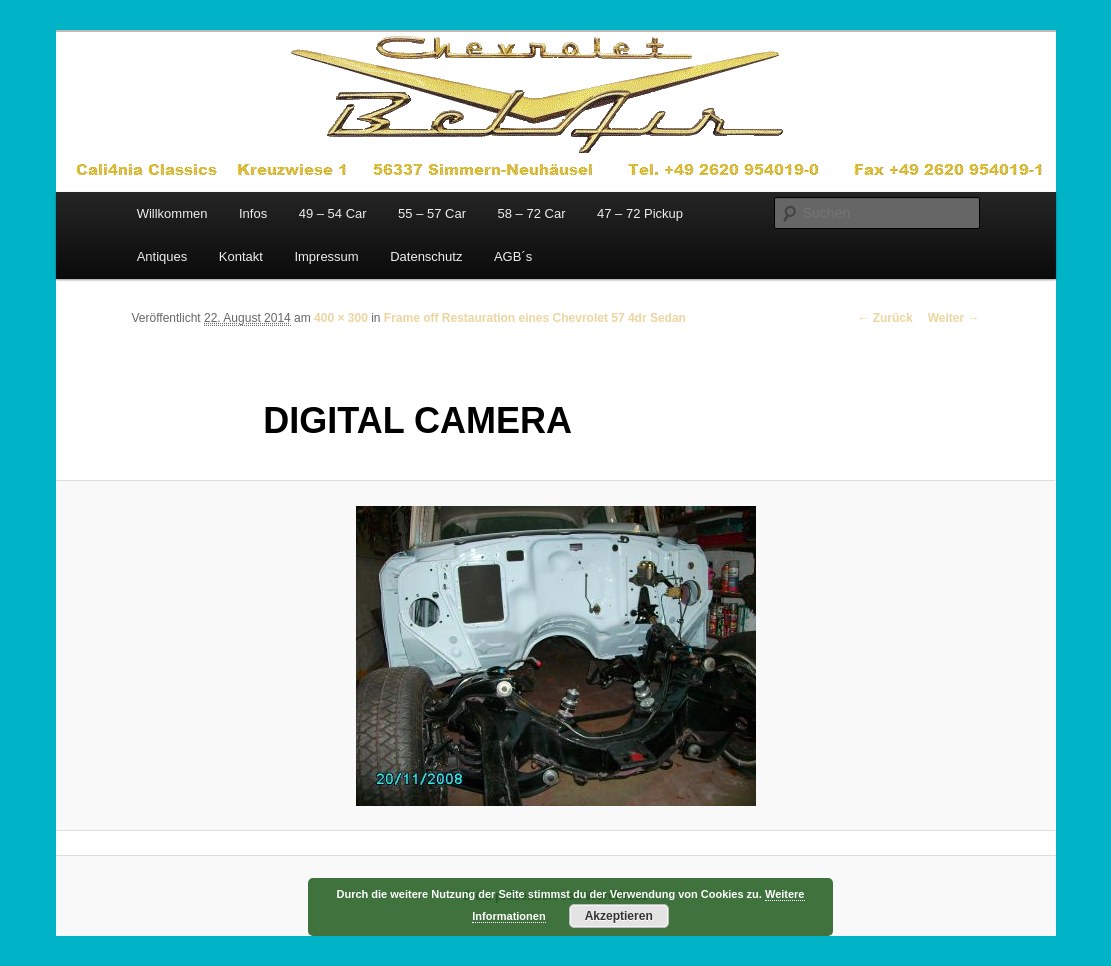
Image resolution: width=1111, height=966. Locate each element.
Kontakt (241, 256)
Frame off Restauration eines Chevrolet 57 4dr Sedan (535, 318)
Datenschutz (426, 256)
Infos (253, 213)
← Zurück (884, 318)
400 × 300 (341, 318)
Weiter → (954, 318)
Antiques (162, 256)
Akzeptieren (619, 916)
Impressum (326, 256)
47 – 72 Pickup (640, 213)
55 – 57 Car (432, 213)
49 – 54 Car (333, 213)
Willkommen (172, 213)
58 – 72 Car (532, 213)
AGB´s (513, 256)
